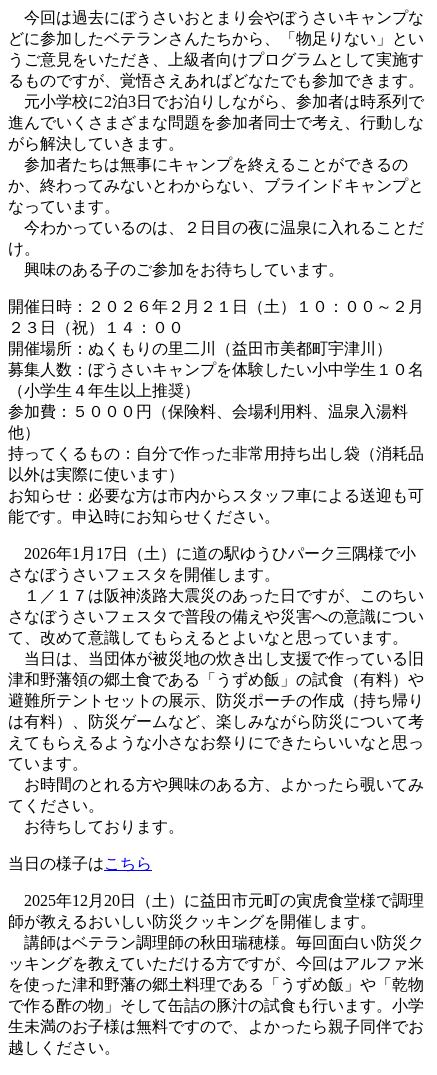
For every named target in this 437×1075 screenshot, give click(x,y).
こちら (128, 863)
